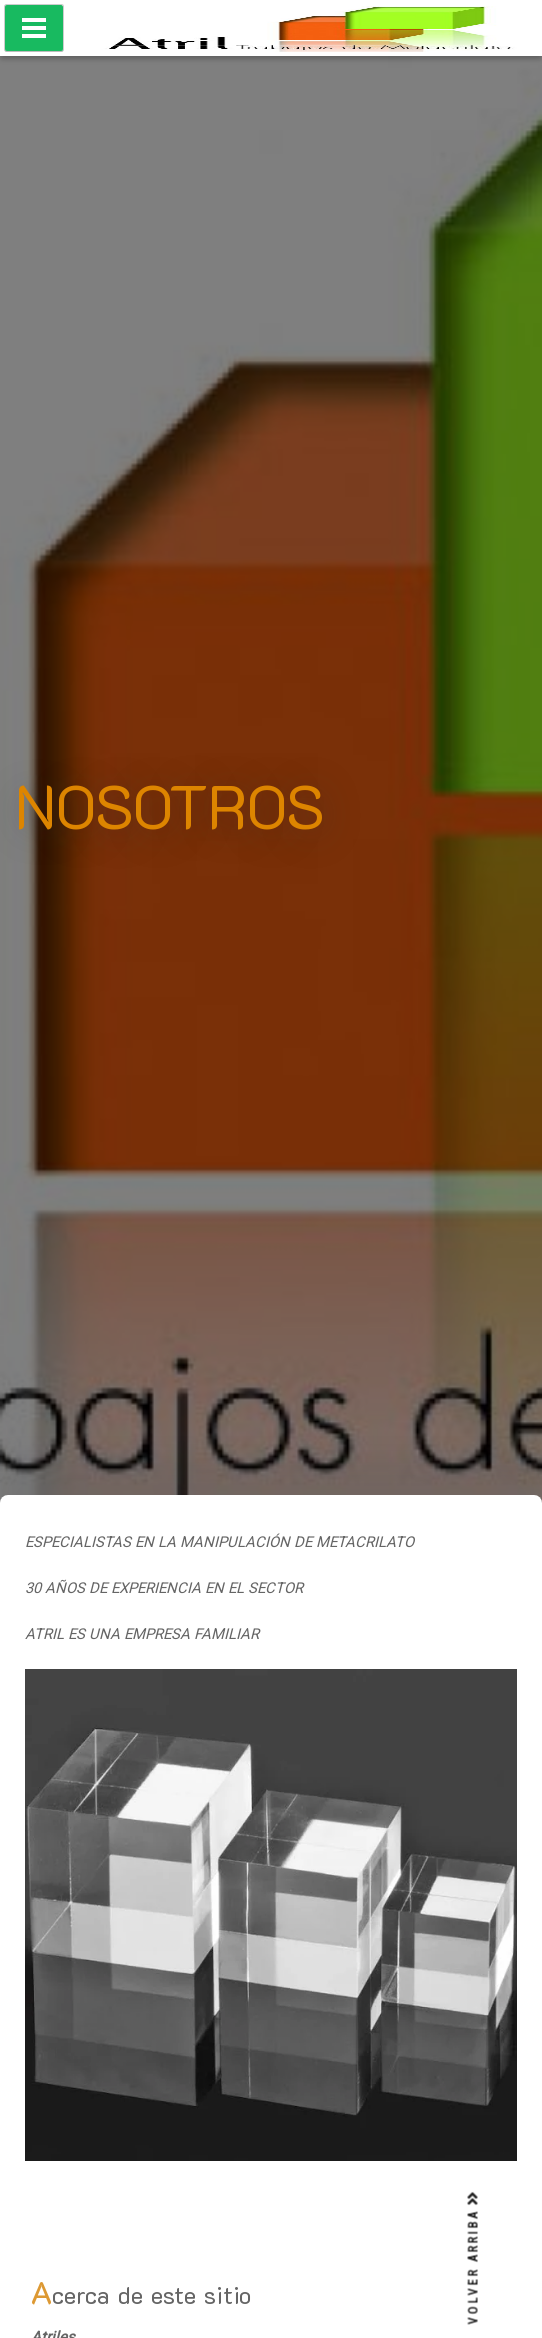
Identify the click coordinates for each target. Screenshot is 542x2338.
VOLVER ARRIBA (474, 2258)
